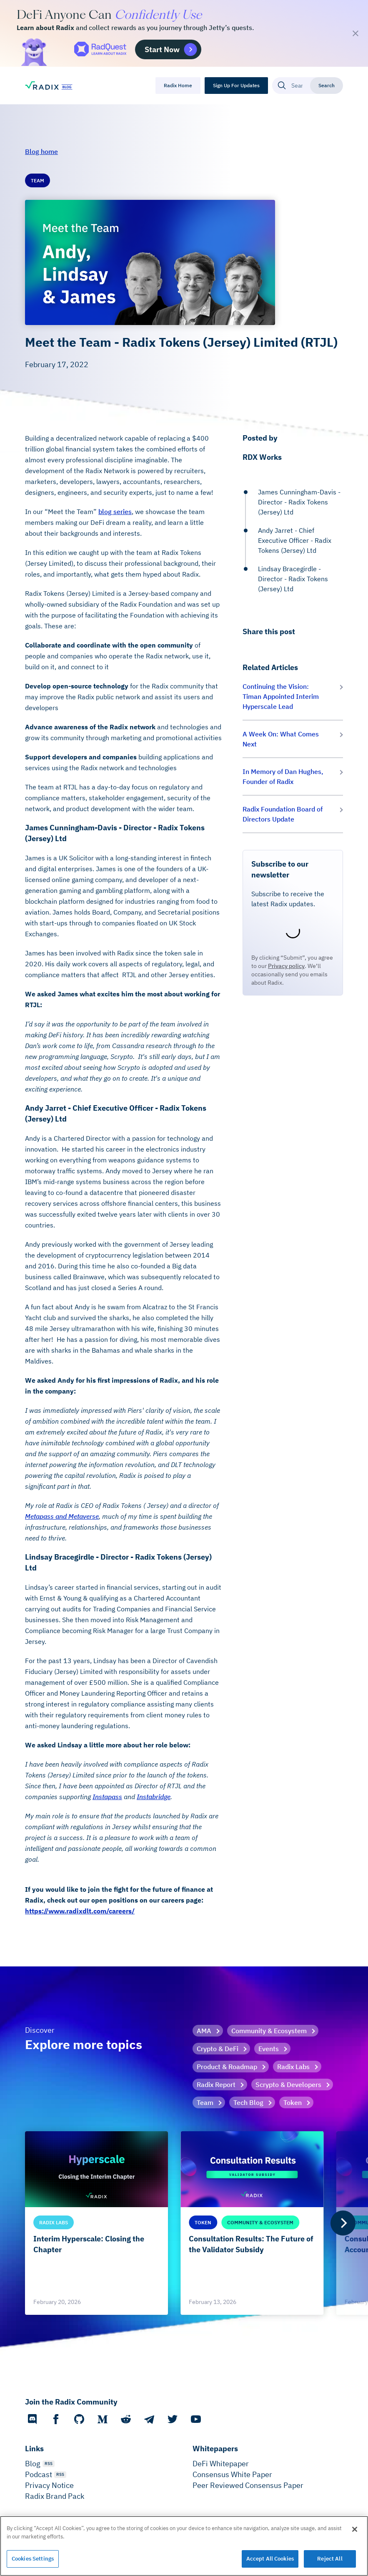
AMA (204, 2031)
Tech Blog (248, 2102)
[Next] (342, 2223)
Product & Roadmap (227, 2066)
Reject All (329, 2558)
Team (205, 2102)
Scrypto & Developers (288, 2084)
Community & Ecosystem (269, 2031)
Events (268, 2048)
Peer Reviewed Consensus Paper (248, 2485)
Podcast (38, 2474)
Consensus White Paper (232, 2474)
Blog (32, 2463)
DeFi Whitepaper (221, 2463)
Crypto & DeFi (217, 2048)
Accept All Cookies (270, 2558)
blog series (115, 511)
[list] (184, 2223)
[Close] (354, 2529)
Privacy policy (286, 966)
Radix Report (216, 2084)
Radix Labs (293, 2066)
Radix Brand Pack (54, 2496)
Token (292, 2102)
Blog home (41, 151)
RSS (49, 2463)
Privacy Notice (49, 2485)
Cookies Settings (33, 2558)
